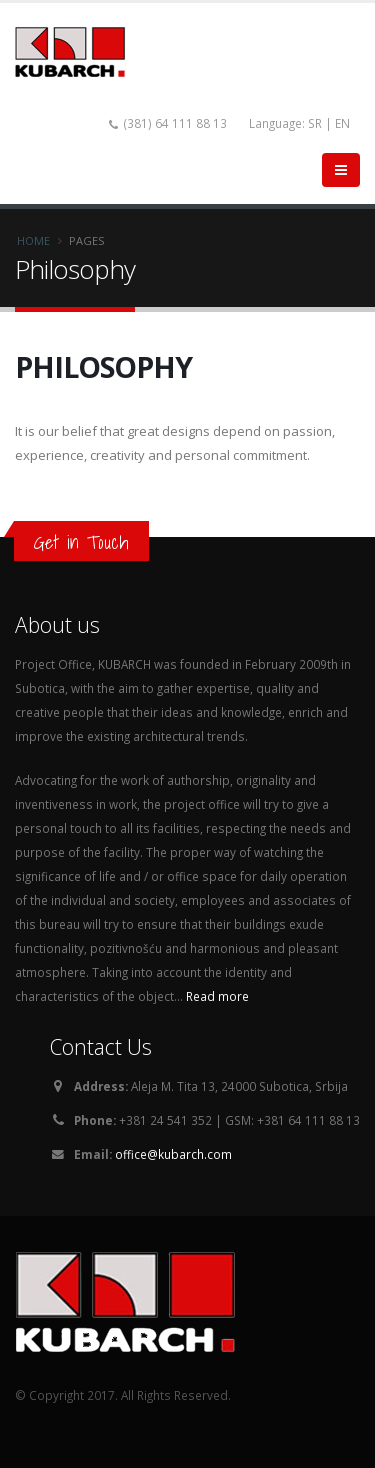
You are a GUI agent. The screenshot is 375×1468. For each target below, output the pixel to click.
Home (33, 240)
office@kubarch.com (173, 1154)
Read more (217, 996)
